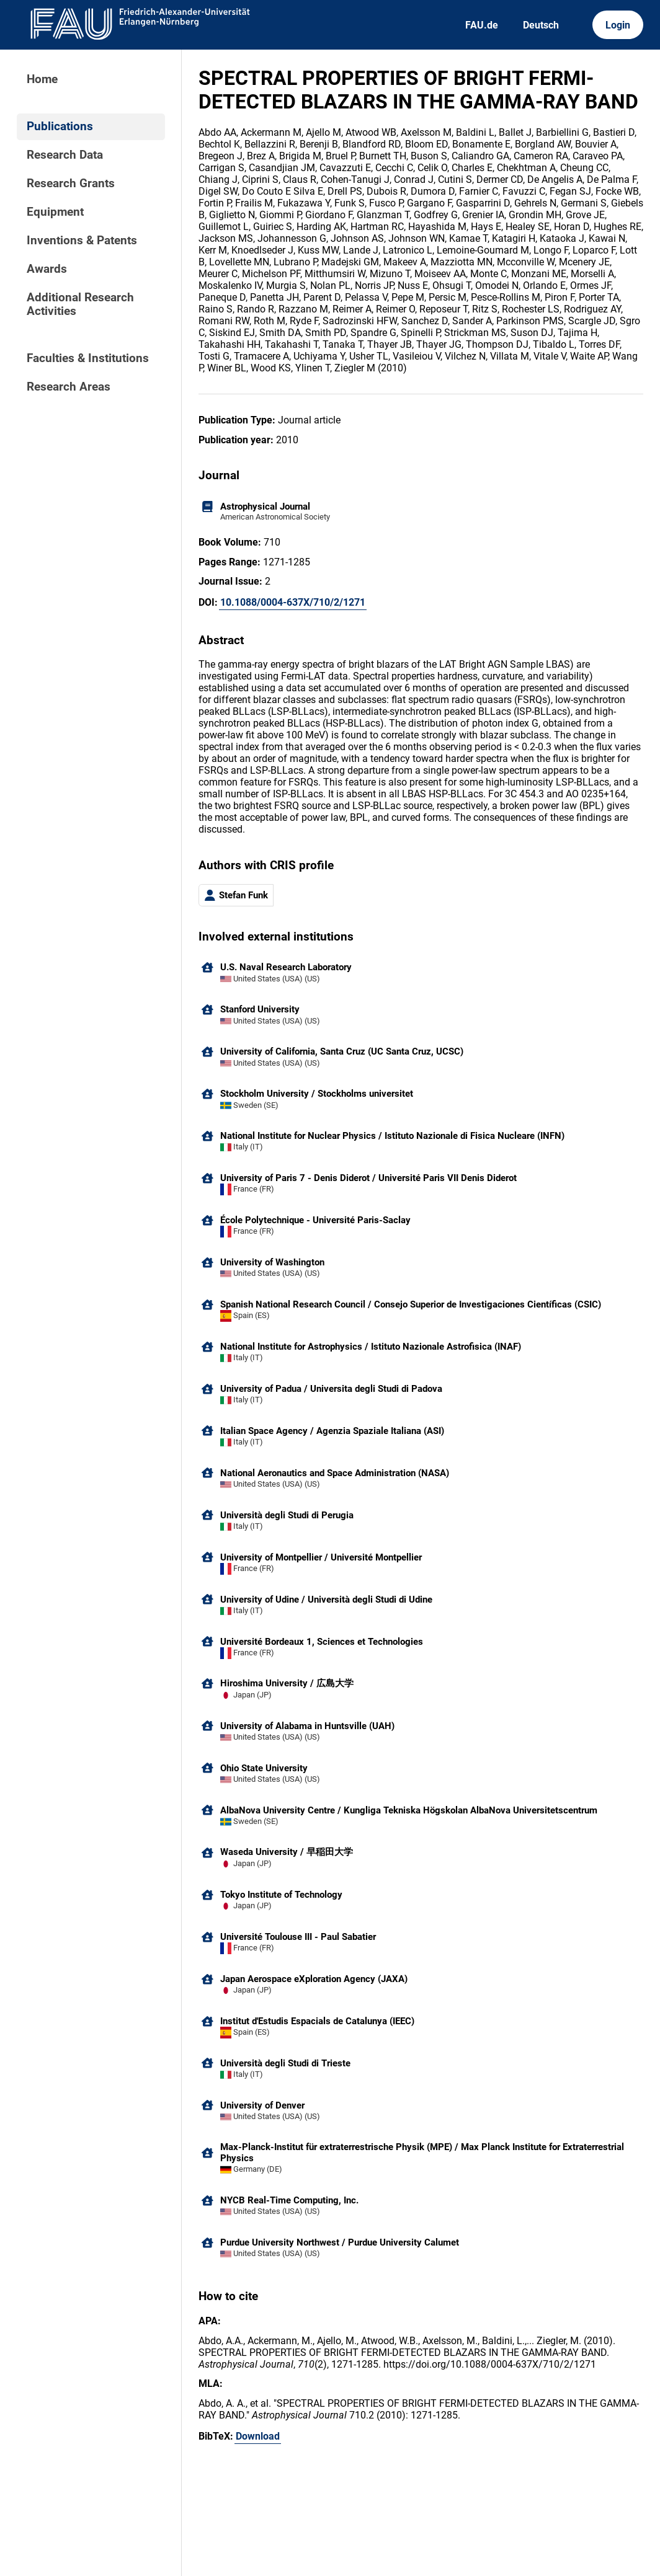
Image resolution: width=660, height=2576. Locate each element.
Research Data (65, 155)
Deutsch (541, 25)
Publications (60, 126)
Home (42, 79)
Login (617, 25)
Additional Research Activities (80, 304)
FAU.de (481, 25)
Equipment (55, 212)
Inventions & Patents (82, 240)
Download (258, 2436)
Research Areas (68, 387)
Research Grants (71, 183)
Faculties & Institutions (88, 358)
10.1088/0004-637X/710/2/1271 (292, 602)
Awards (47, 269)
